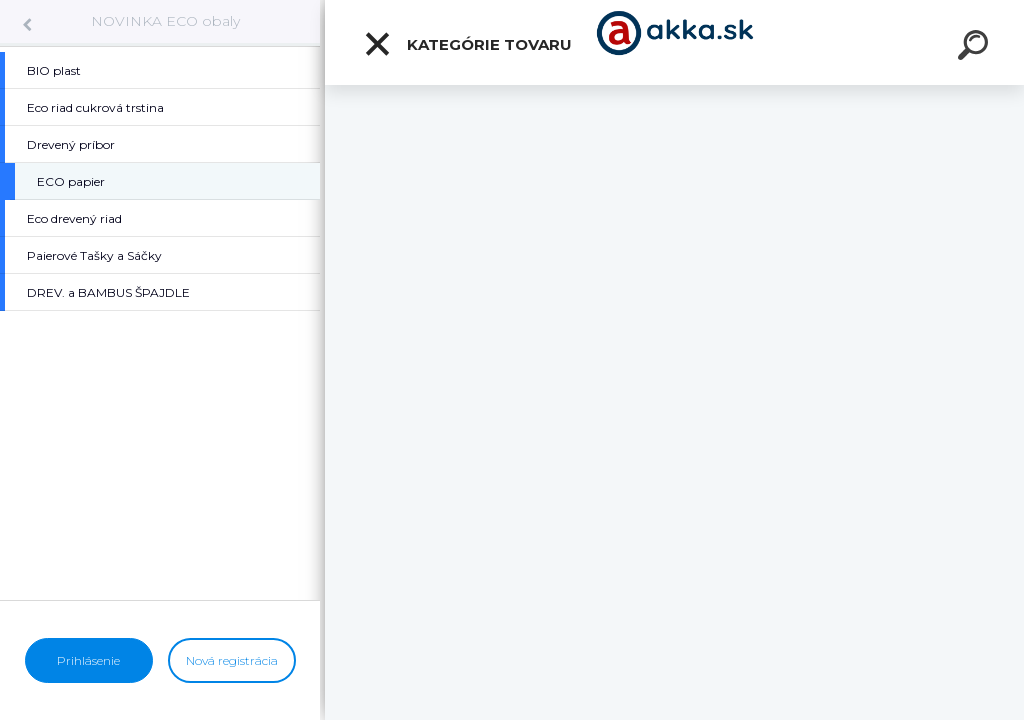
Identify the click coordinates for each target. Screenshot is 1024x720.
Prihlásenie (88, 660)
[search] (976, 48)
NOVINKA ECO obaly (165, 21)
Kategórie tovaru (467, 44)
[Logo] (674, 42)
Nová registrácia (232, 660)
